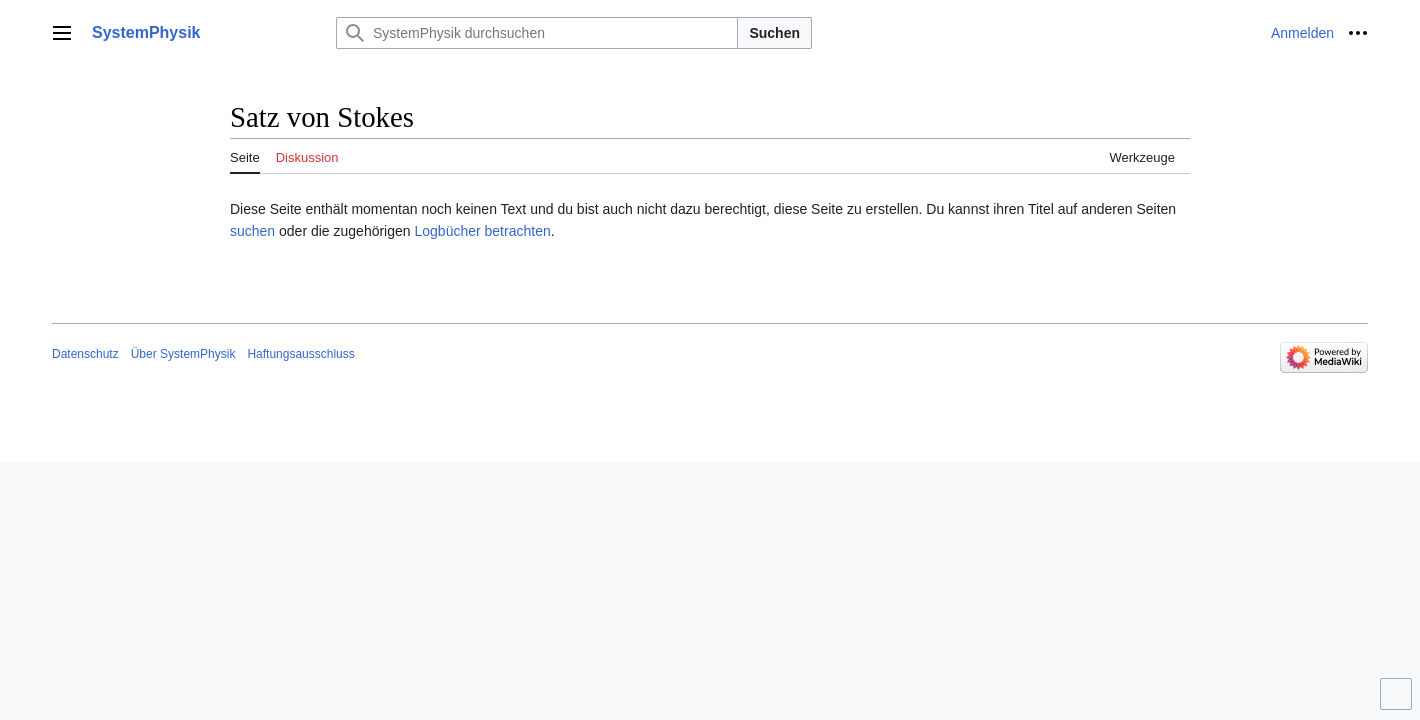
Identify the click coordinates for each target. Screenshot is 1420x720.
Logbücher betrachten (482, 231)
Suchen (774, 33)
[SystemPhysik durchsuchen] (537, 33)
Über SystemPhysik (183, 354)
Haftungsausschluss (300, 354)
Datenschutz (85, 354)
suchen (252, 231)
